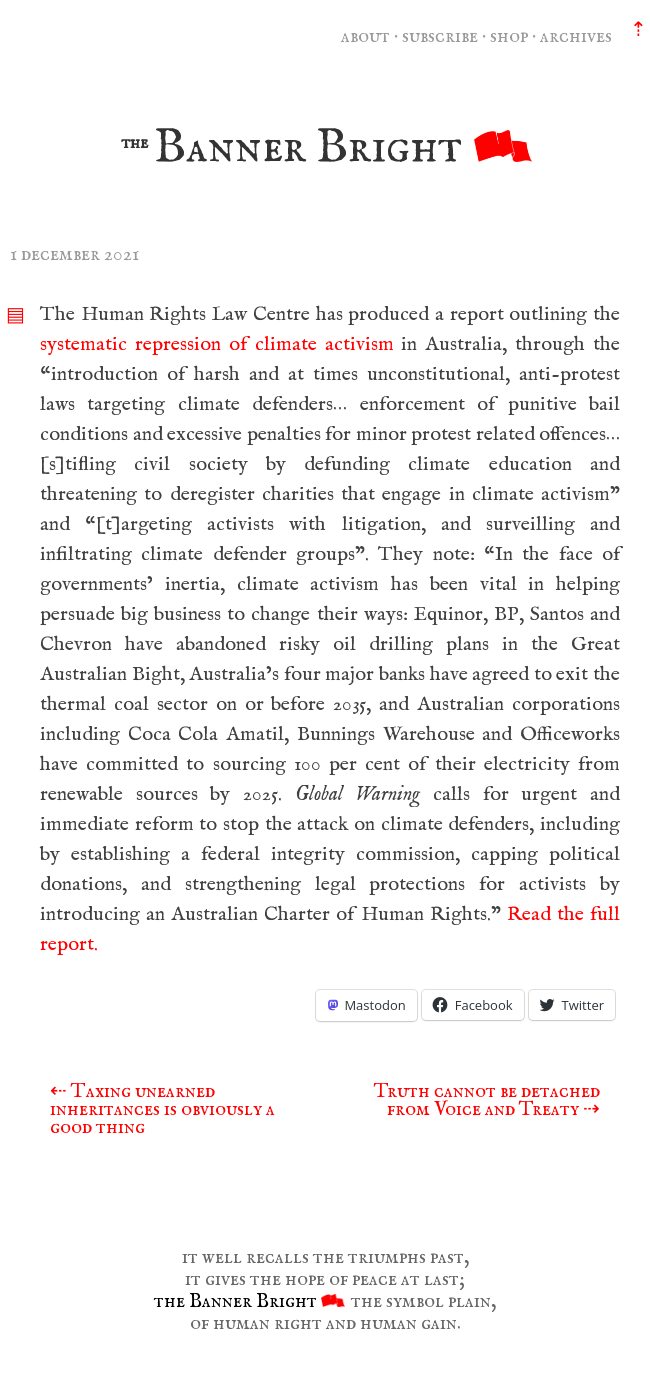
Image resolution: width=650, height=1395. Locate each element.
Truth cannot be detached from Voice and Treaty (487, 1100)
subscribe (440, 36)
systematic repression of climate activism (217, 344)
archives (576, 36)
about (365, 36)
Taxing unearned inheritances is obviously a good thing (162, 1109)
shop (509, 36)
